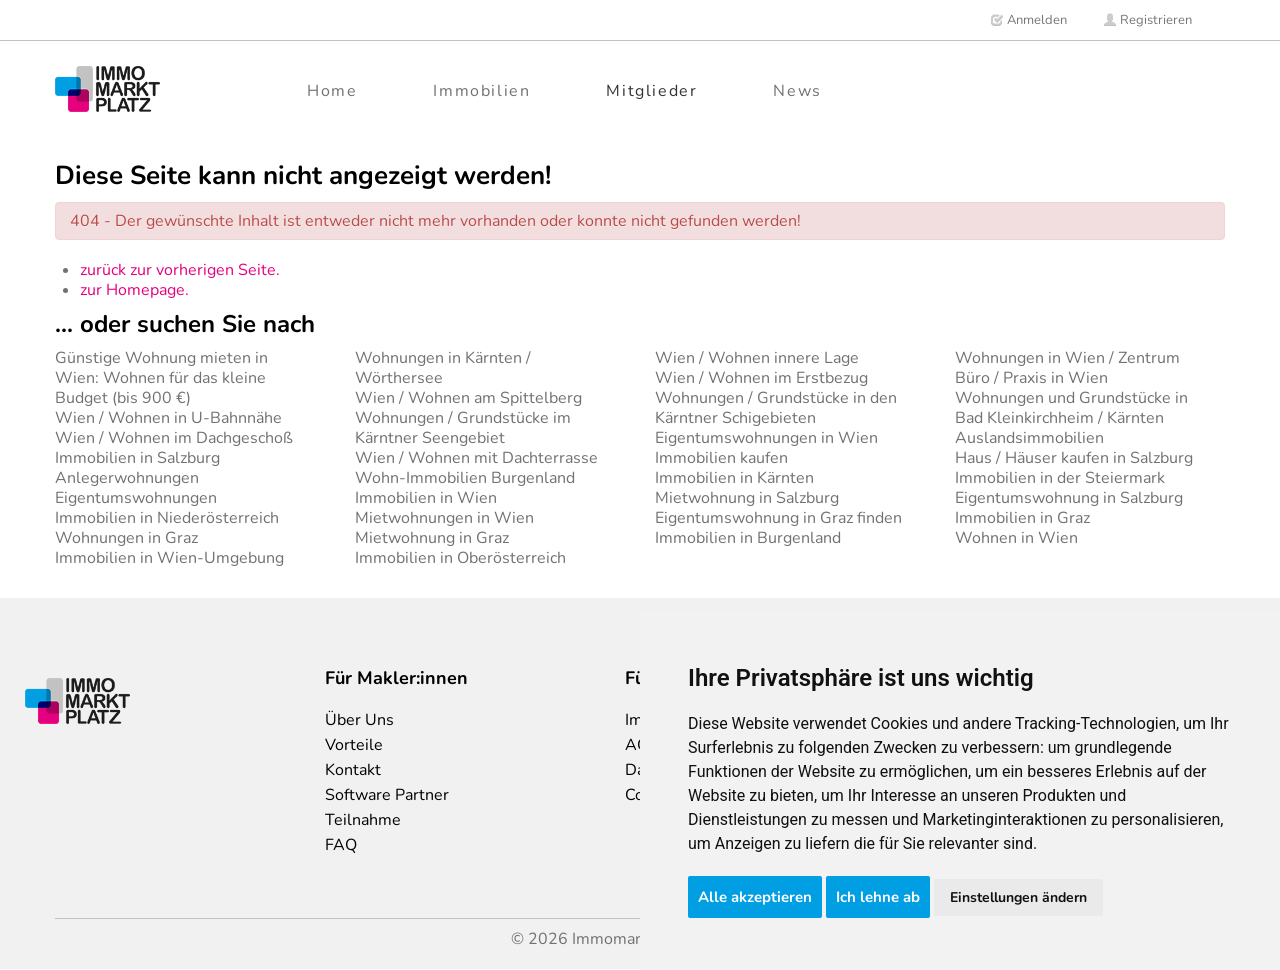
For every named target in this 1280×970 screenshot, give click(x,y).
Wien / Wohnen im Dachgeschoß (174, 438)
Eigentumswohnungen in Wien (766, 438)
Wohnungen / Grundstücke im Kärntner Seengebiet (463, 428)
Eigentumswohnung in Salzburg (1069, 498)
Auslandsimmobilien (1029, 438)
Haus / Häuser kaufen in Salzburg (1074, 458)
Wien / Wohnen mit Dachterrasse (476, 458)
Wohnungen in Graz (126, 538)
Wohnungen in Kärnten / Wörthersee (443, 368)
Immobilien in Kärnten (734, 478)
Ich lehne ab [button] (878, 897)
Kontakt (353, 770)
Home (332, 91)
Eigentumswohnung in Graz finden (778, 518)
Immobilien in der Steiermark (1060, 478)
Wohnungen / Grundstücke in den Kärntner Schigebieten (776, 408)
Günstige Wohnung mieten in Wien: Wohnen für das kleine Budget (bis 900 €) (161, 378)
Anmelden (1028, 20)
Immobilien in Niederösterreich (167, 518)
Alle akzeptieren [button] (755, 897)
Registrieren (1147, 20)
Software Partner (387, 795)
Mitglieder (651, 91)
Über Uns (359, 720)
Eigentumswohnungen (136, 498)
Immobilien (481, 91)
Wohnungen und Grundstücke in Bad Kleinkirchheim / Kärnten (1071, 408)
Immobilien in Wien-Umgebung (169, 558)
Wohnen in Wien (1016, 538)
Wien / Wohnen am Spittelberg (468, 398)
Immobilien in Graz (1022, 518)
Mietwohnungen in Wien (444, 518)
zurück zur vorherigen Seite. (180, 270)
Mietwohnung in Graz (432, 538)
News (797, 91)
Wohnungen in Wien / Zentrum (1067, 358)
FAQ (341, 845)
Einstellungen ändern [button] (1018, 897)
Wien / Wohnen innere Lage (757, 358)
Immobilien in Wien (426, 498)
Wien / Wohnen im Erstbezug (761, 378)
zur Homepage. (134, 290)
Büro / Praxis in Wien (1031, 378)
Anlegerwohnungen (127, 478)
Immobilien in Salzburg (137, 458)
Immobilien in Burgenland (748, 538)
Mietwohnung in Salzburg (747, 498)
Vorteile (354, 745)
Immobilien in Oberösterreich (460, 558)
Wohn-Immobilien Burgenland (465, 478)
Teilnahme (363, 820)
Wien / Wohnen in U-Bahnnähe (168, 418)
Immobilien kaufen (721, 458)
